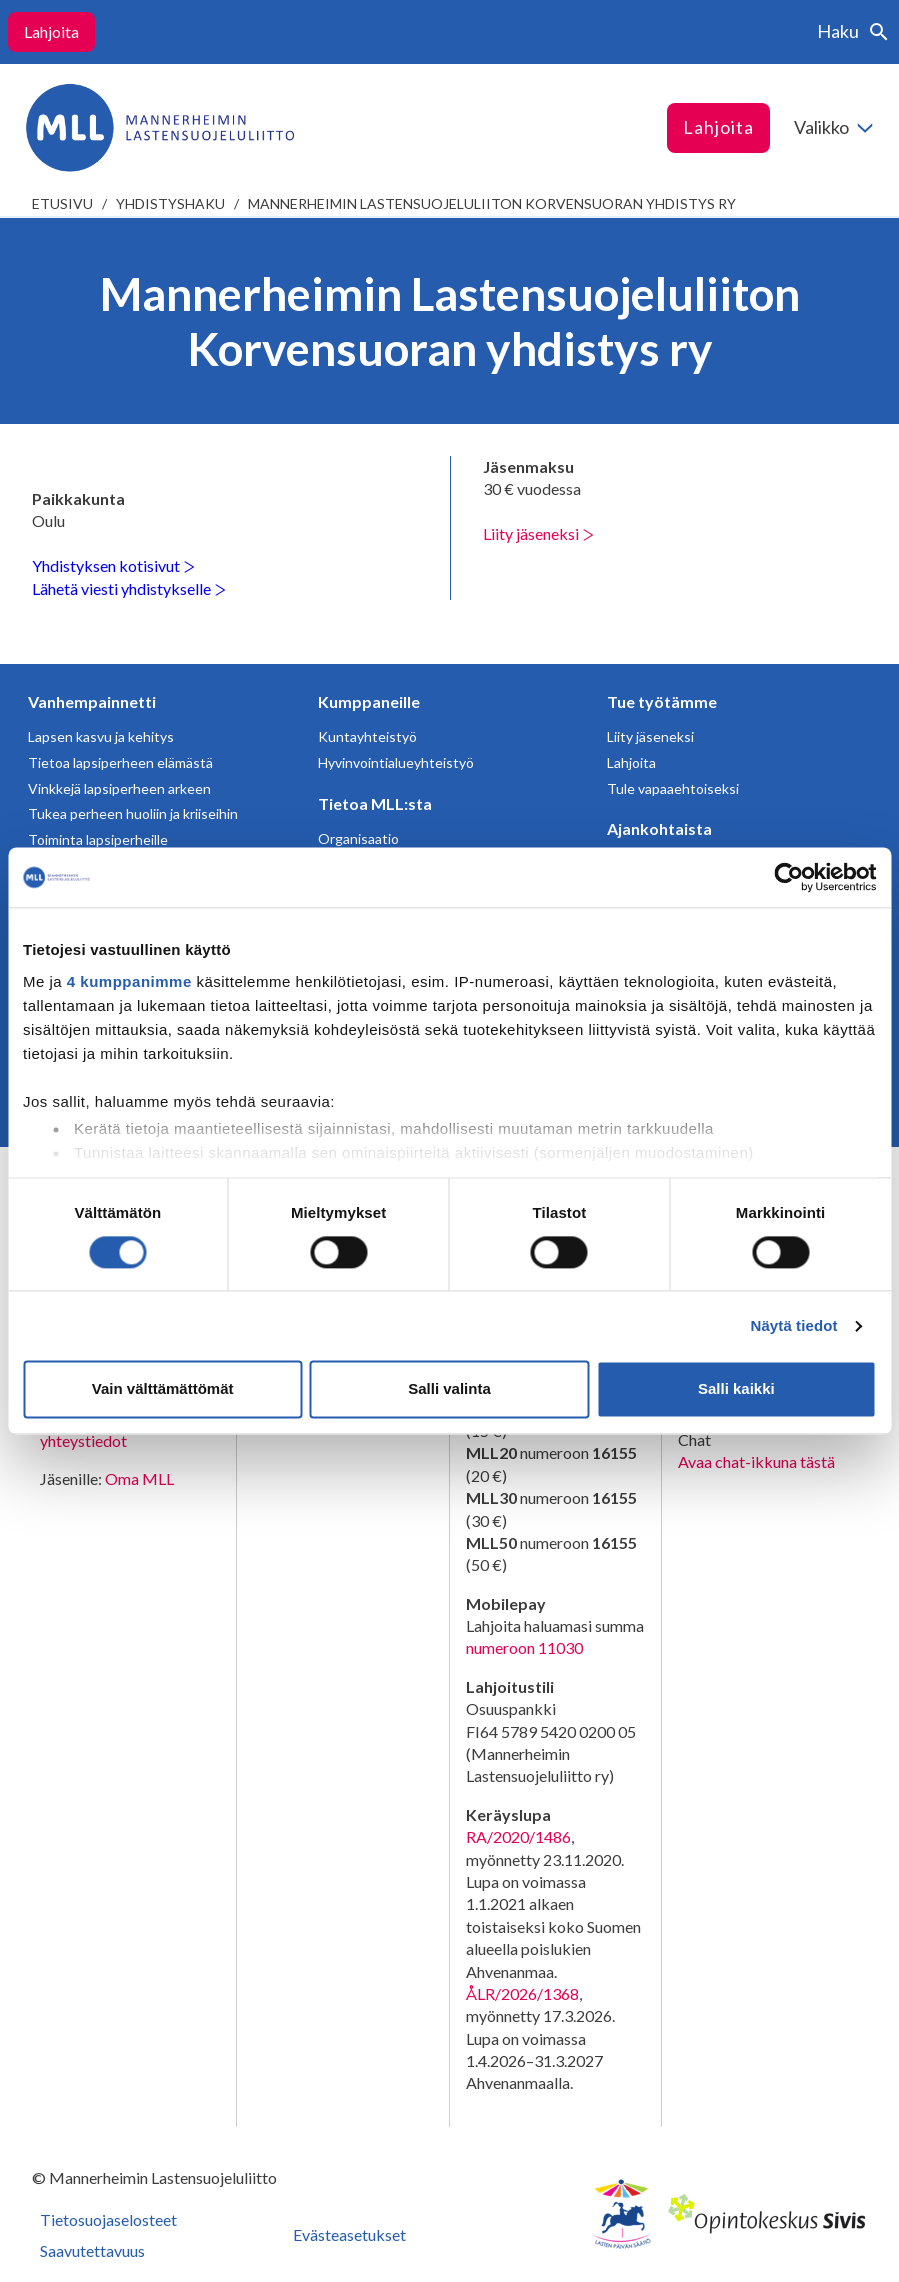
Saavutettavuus (92, 2250)
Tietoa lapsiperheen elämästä (120, 762)
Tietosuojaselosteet (108, 2219)
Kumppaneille (369, 701)
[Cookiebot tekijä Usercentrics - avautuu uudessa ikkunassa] (788, 877)
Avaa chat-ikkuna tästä (756, 1461)
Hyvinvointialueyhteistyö (396, 762)
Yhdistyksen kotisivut (113, 565)
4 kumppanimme (129, 981)
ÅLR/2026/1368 (522, 1993)
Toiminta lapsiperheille (98, 839)
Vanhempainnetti (92, 701)
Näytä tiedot (794, 1325)
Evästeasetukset (349, 2234)
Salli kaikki (736, 1389)
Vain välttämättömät (163, 1389)
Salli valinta (449, 1389)
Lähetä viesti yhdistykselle (129, 588)
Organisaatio (358, 838)
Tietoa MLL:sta (375, 803)
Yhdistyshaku (170, 203)
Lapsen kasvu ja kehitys (101, 736)
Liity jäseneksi (538, 533)
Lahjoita (51, 31)
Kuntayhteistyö (367, 736)
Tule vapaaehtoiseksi (673, 788)
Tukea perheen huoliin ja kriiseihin (133, 813)
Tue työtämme (662, 701)
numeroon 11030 (524, 1647)
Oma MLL (139, 1478)
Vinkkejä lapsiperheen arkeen (119, 788)
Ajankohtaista (659, 828)
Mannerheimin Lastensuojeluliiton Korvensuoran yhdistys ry (492, 203)
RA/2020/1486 (518, 1836)
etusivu (62, 203)
